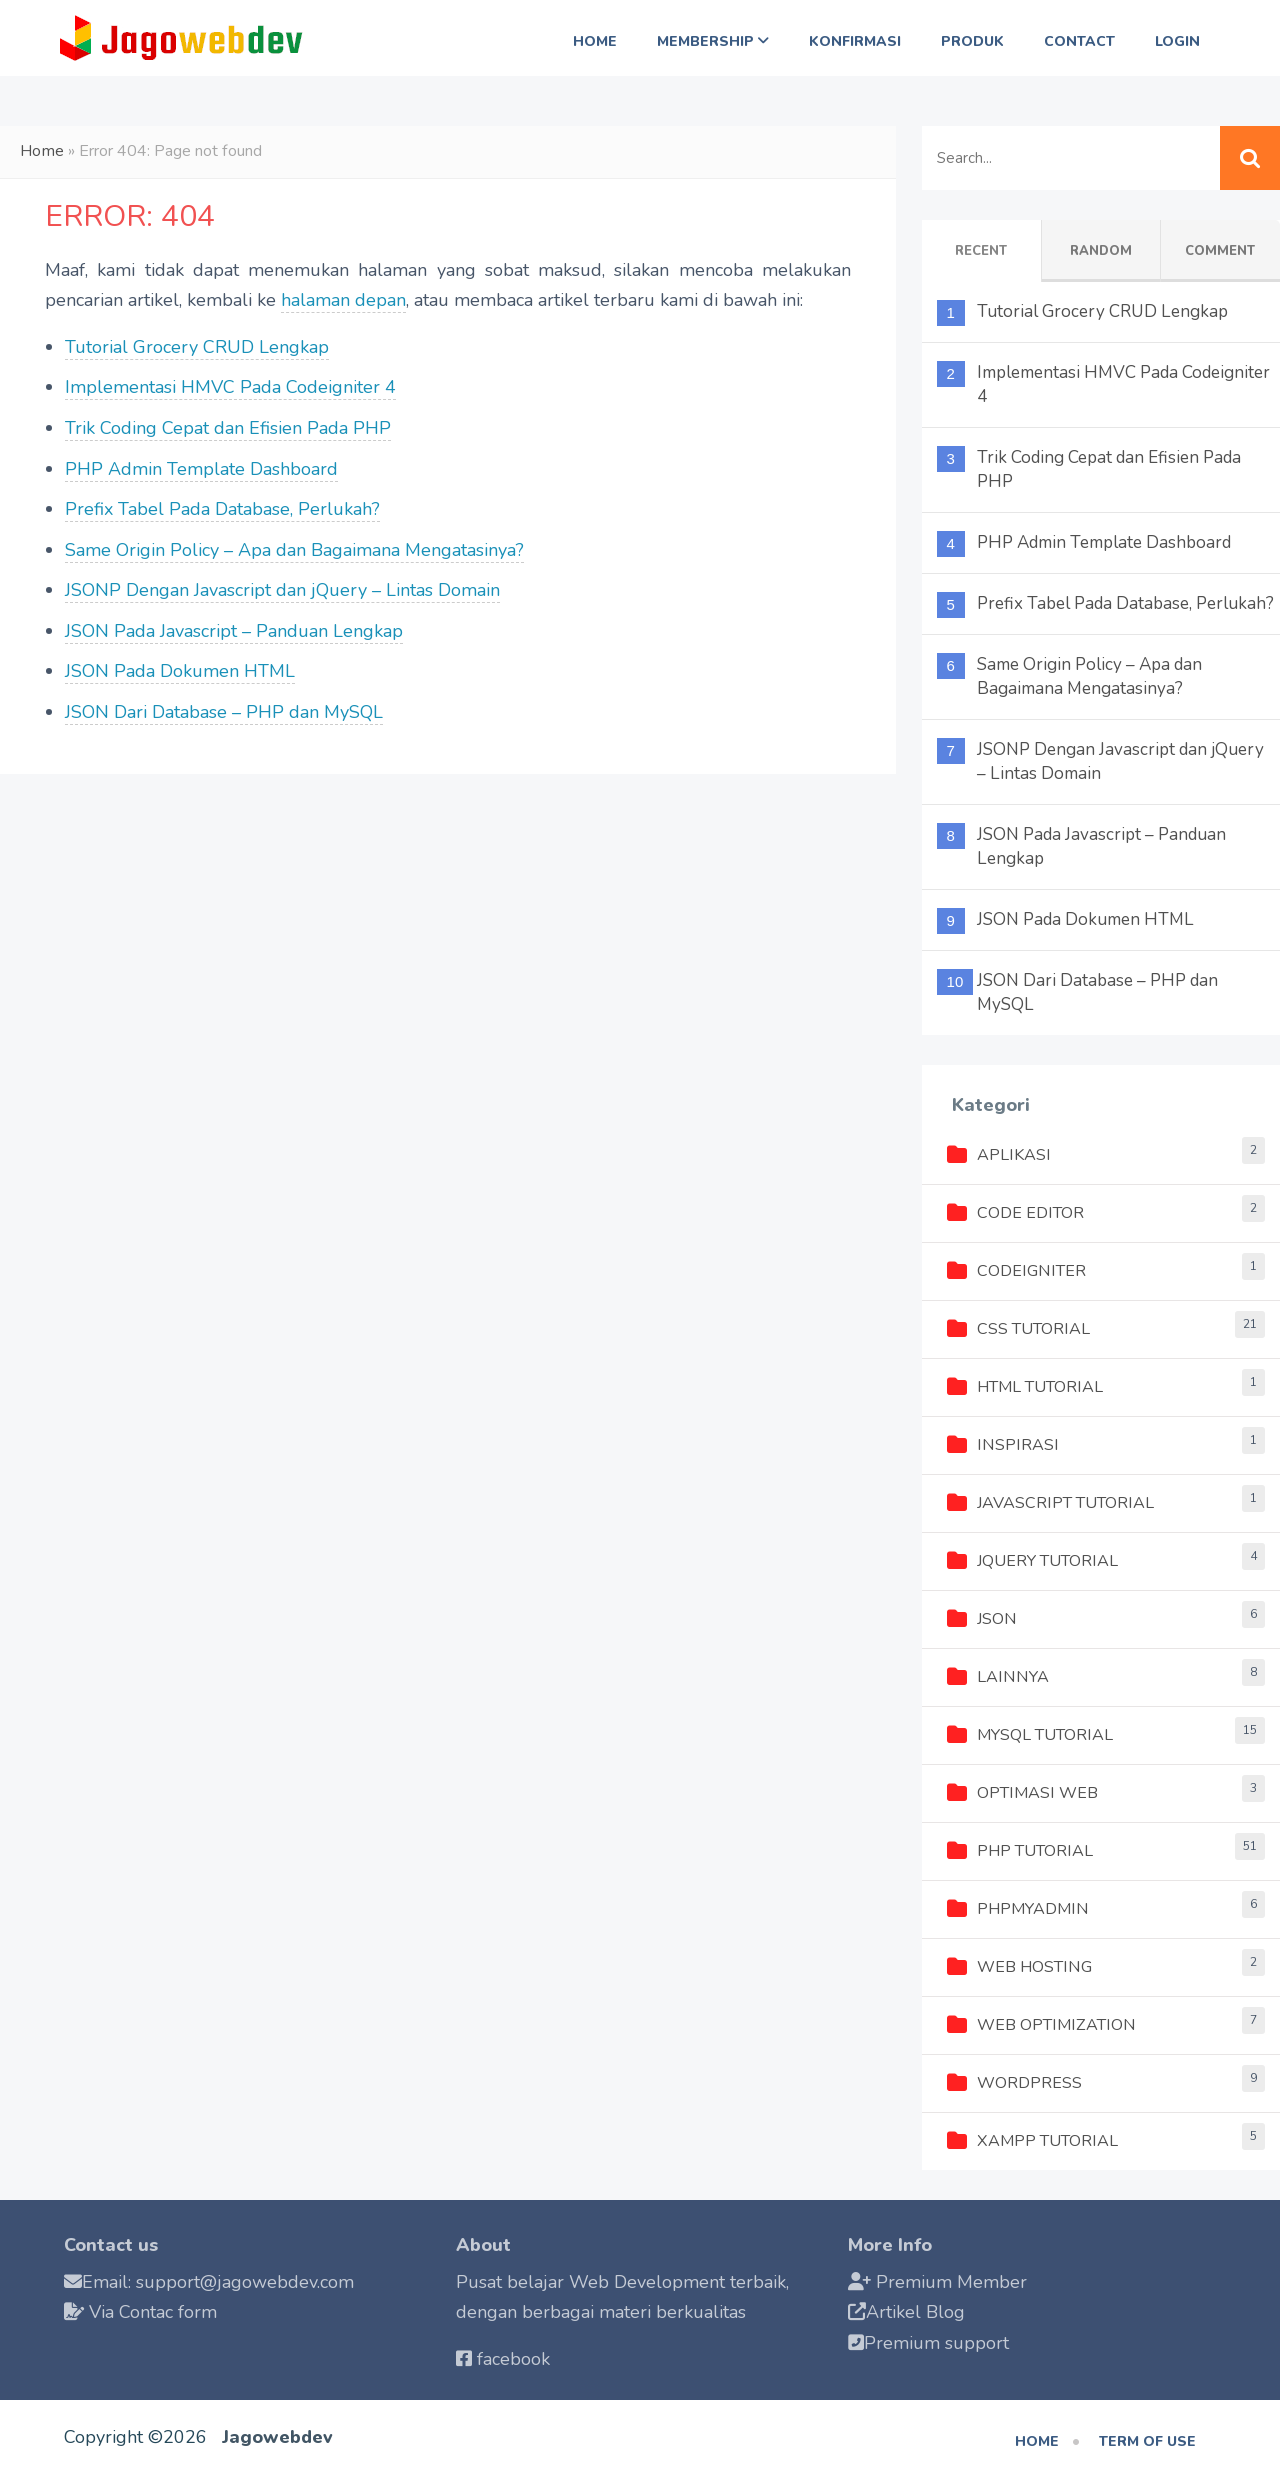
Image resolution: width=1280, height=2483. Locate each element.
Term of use (1147, 2441)
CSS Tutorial (1018, 1329)
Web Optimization (1041, 2025)
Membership (713, 41)
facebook (513, 2359)
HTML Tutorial (1025, 1387)
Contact (1079, 41)
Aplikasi (999, 1155)
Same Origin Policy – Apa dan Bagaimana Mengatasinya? (294, 550)
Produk (972, 41)
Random (1101, 251)
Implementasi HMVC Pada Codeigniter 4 (230, 387)
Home (595, 41)
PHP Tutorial (1020, 1851)
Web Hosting (1019, 1967)
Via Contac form (153, 2312)
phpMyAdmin (1018, 1909)
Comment (1220, 251)
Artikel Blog (915, 2312)
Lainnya (998, 1677)
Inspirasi (1003, 1445)
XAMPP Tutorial (1032, 2141)
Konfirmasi (855, 41)
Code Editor (1015, 1213)
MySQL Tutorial (1030, 1735)
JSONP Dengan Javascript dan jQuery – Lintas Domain (282, 590)
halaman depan (343, 300)
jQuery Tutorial (1032, 1561)
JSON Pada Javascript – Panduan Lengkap (234, 631)
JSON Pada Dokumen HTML (180, 671)
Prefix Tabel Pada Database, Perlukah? (222, 509)
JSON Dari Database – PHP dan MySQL (224, 712)
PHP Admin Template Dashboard (201, 469)
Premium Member (951, 2282)
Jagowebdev (277, 2437)
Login (1177, 41)
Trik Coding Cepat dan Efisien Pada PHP (228, 428)
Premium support (936, 2343)
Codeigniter (1016, 1271)
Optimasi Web (1022, 1793)
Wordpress (1014, 2083)
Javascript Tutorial (1050, 1503)
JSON (982, 1619)
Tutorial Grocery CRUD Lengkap (197, 347)
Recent (981, 251)
